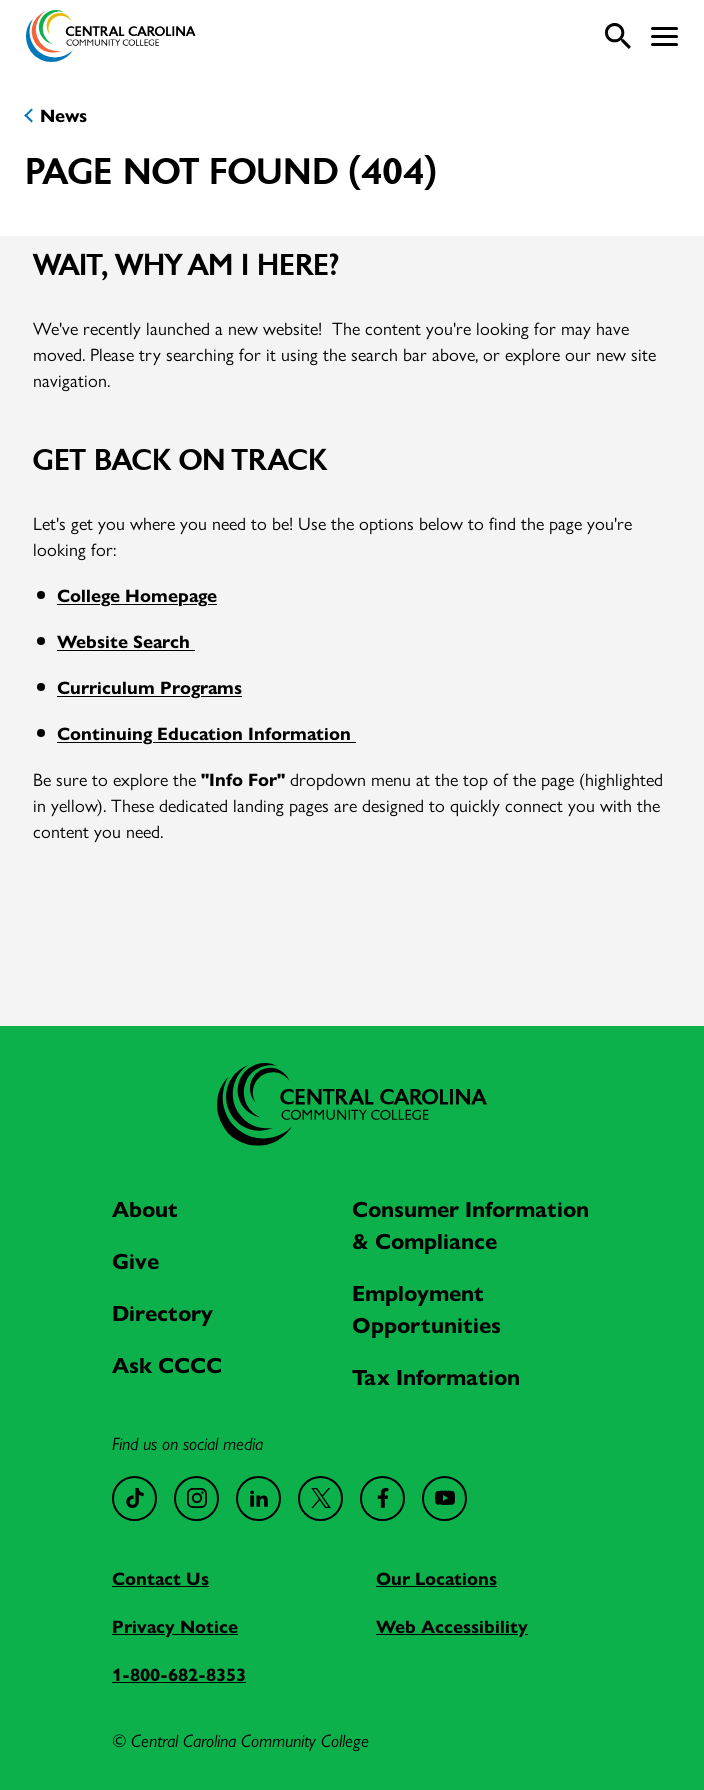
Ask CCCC (167, 1364)
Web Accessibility (452, 1625)
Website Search (126, 640)
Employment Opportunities (426, 1308)
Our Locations (436, 1577)
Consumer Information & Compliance (470, 1224)
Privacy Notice (175, 1625)
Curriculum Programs (149, 686)
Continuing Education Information (206, 732)
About (145, 1208)
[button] (664, 36)
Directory (162, 1312)
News (63, 114)
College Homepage (137, 594)
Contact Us (160, 1577)
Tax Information (436, 1376)
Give (135, 1260)
